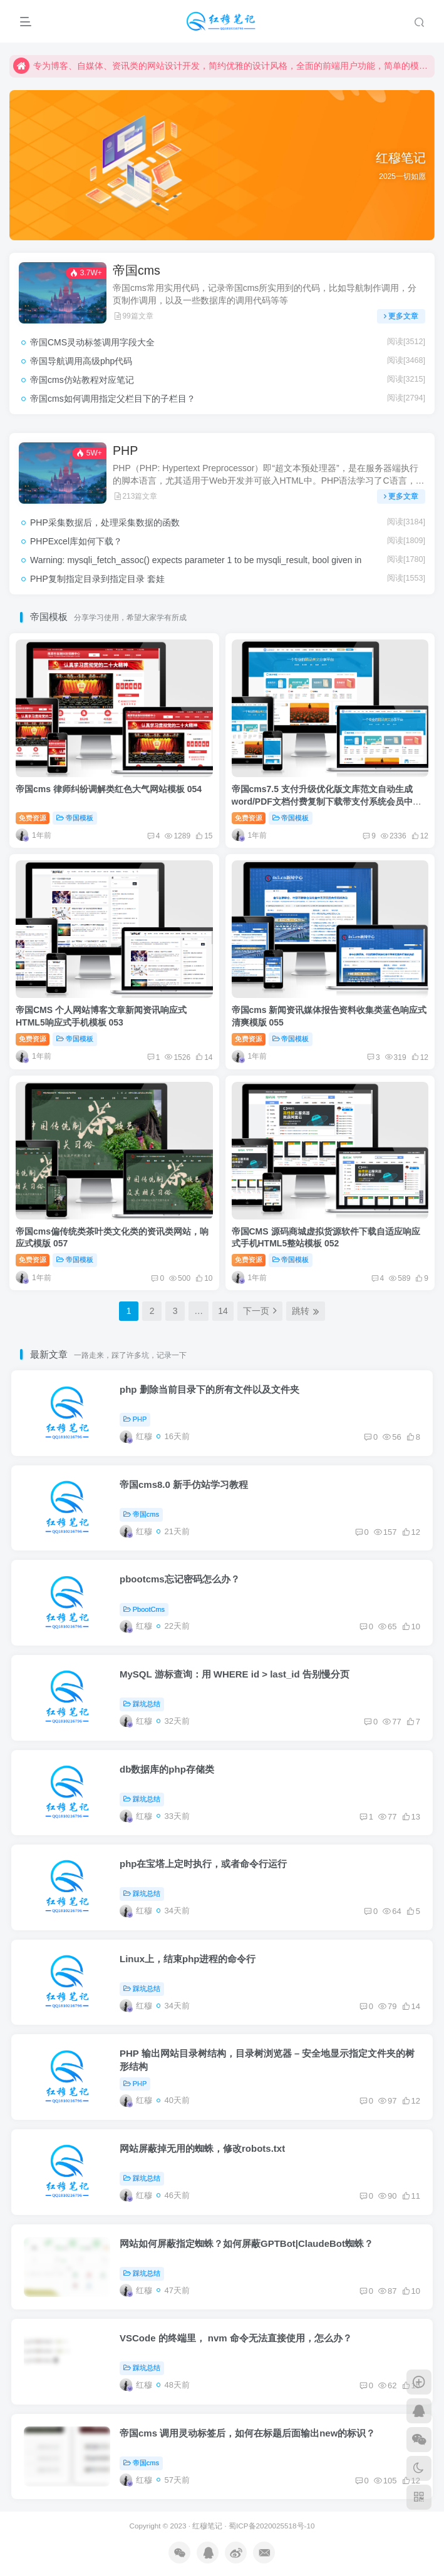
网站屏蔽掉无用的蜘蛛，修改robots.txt (202, 2148)
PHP (125, 450)
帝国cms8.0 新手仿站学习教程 (184, 1484)
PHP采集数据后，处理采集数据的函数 (105, 522)
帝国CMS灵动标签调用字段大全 (92, 342)
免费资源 (32, 818)
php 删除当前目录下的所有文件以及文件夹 (209, 1389)
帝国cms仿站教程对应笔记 (82, 380)
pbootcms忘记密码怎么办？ (180, 1579)
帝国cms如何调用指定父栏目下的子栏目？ (112, 399)
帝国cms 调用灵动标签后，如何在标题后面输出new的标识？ (247, 2433)
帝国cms (136, 270)
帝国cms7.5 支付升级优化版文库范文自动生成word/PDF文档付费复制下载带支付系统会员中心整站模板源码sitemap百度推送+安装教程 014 (326, 801)
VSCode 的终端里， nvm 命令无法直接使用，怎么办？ (236, 2338)
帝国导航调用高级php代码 (81, 361)
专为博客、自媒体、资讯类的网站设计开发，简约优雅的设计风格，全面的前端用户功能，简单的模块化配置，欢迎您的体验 (222, 66)
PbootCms (144, 1609)
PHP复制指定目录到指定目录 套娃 (97, 579)
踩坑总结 (141, 1704)
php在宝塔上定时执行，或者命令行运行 (203, 1863)
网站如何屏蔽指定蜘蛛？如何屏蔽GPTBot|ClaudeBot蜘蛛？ (246, 2243)
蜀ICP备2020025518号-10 (271, 2526)
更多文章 (401, 316)
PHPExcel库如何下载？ (76, 541)
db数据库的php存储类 (167, 1769)
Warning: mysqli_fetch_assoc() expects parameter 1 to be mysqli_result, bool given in (195, 560)
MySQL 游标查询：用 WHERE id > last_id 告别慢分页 (234, 1674)
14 (223, 1311)
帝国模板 (74, 818)
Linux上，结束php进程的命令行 (188, 1958)
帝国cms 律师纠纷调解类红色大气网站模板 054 (109, 789)
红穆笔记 (207, 2526)
